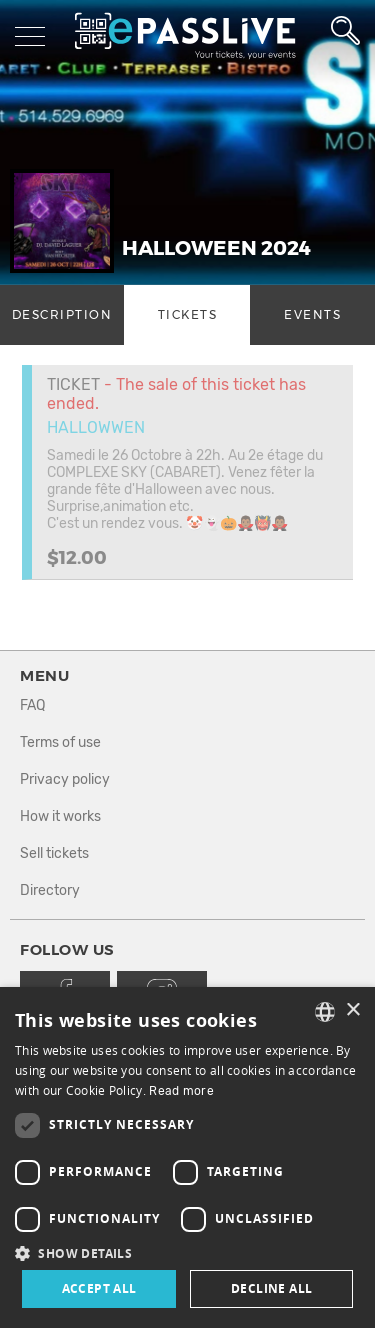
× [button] (352, 1010)
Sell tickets (54, 853)
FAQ (32, 705)
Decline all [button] (271, 1288)
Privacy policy (65, 779)
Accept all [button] (99, 1288)
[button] (187, 1252)
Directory (50, 890)
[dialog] (187, 1157)
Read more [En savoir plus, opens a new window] (181, 1091)
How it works (60, 816)
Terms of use (60, 742)
